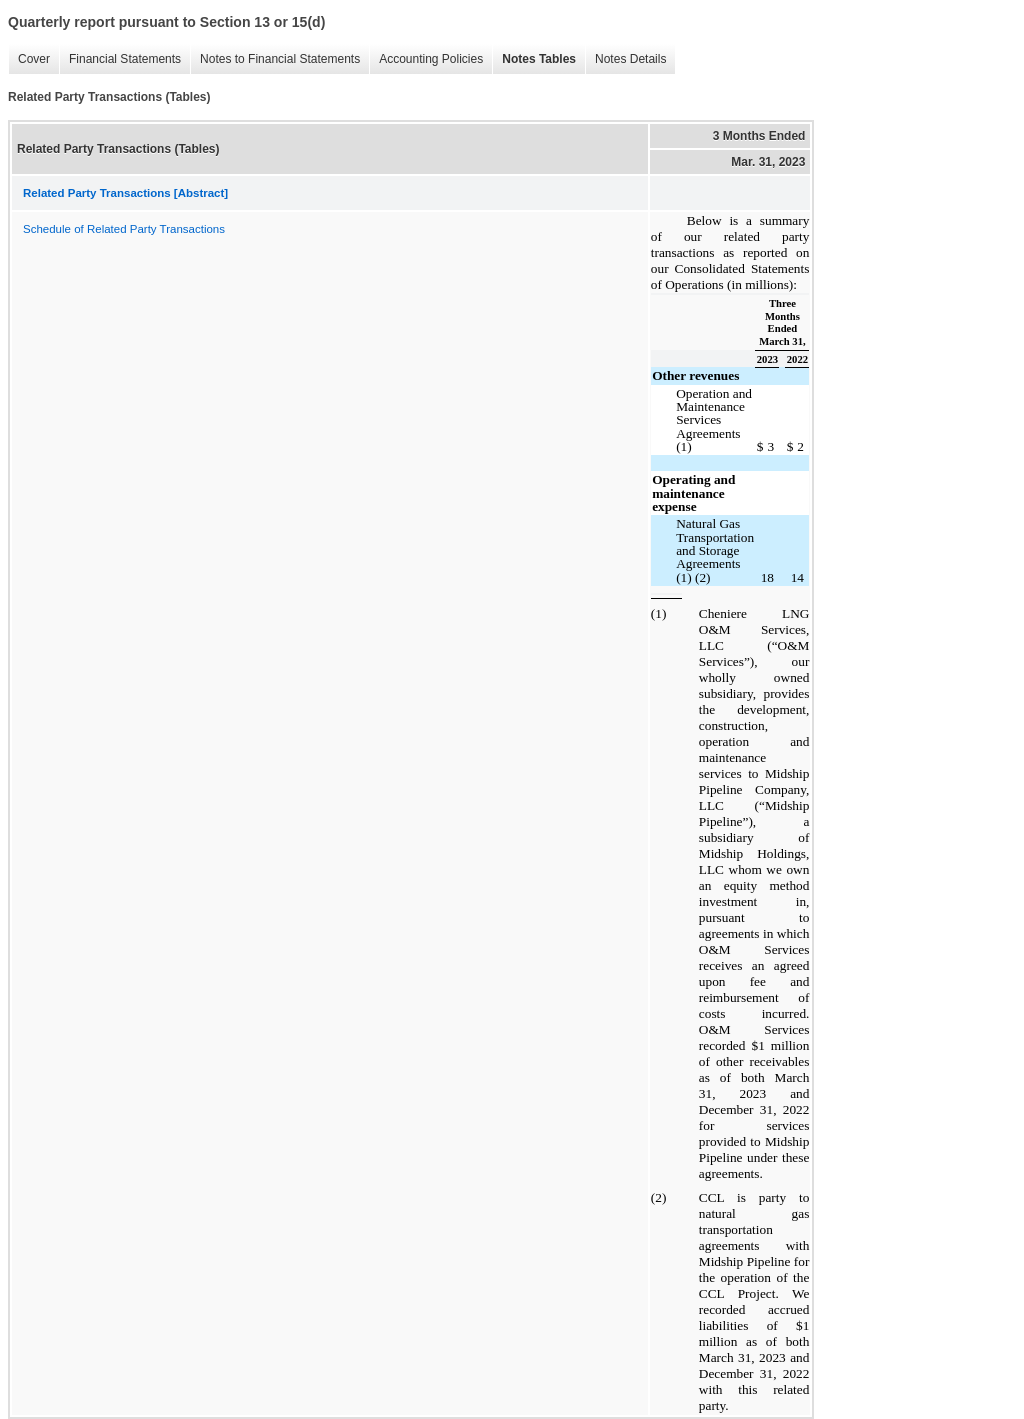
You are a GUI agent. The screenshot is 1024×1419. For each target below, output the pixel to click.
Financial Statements (125, 59)
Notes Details (630, 59)
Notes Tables (539, 59)
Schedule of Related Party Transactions (124, 229)
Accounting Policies (431, 59)
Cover (34, 59)
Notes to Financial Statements (280, 59)
